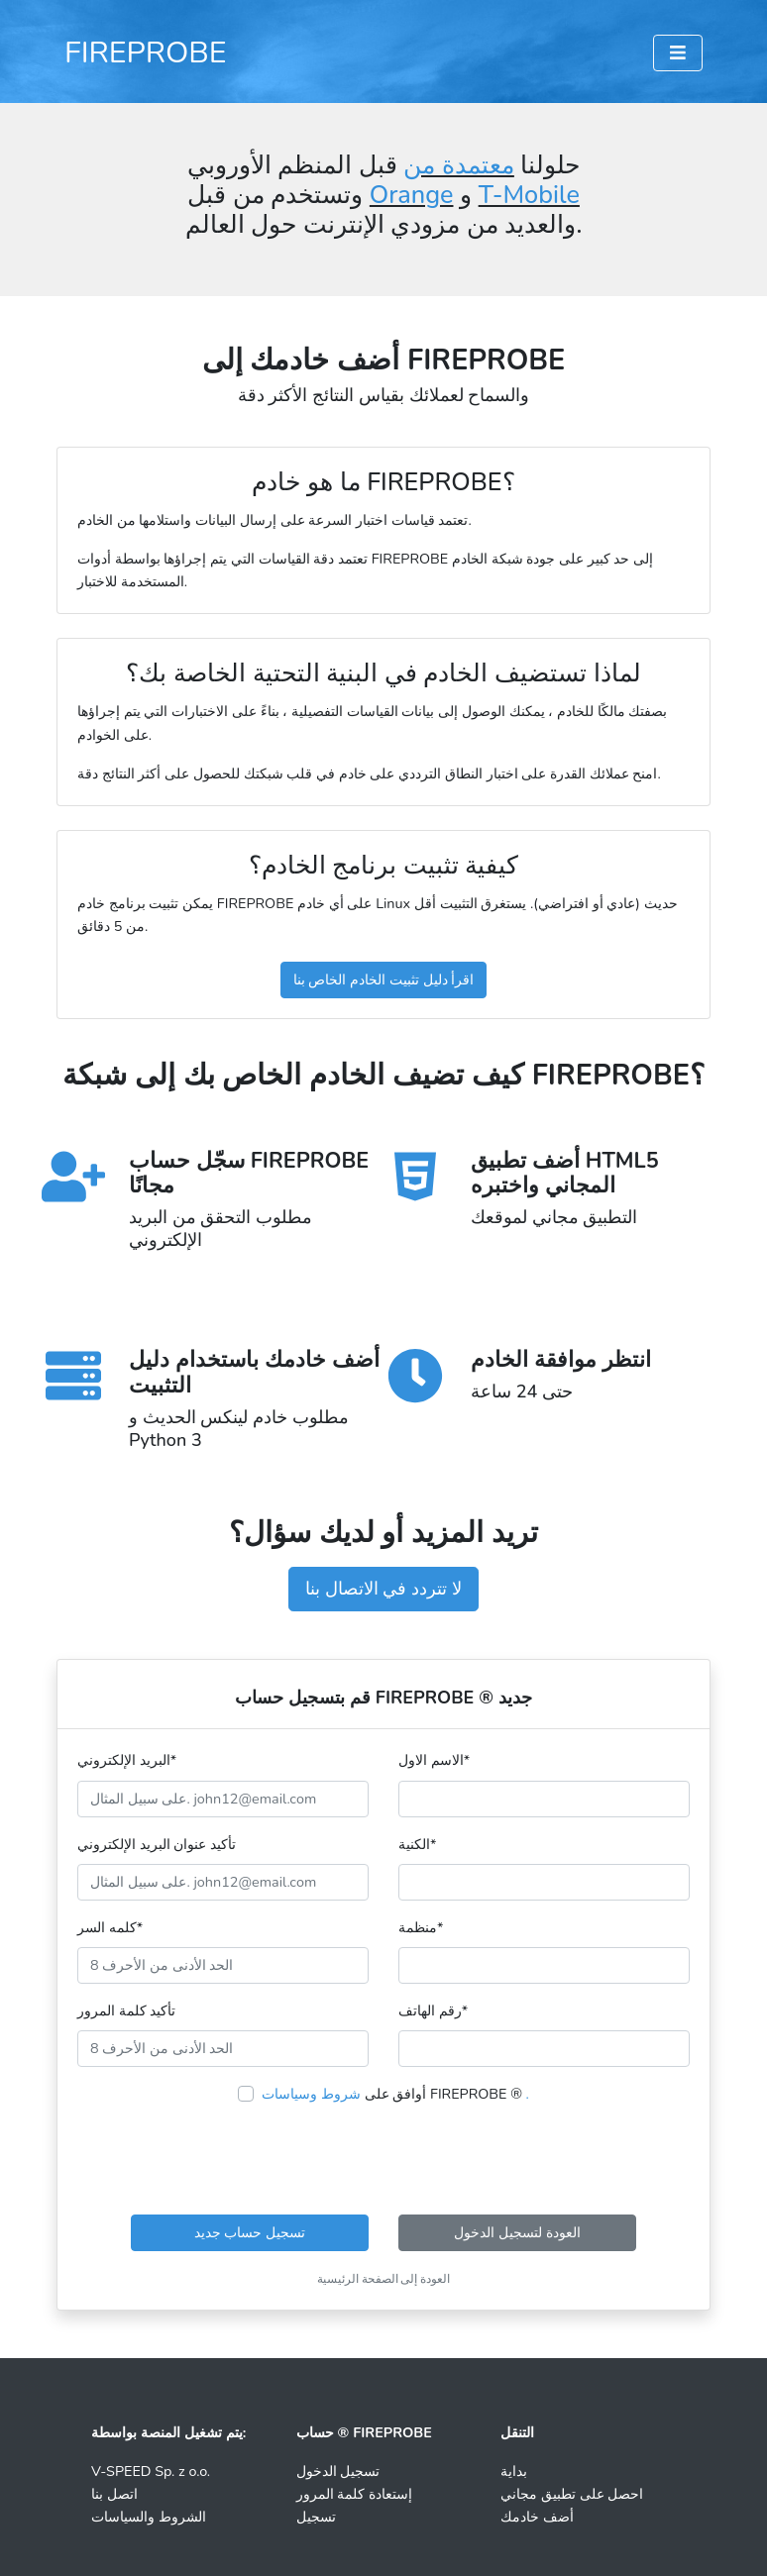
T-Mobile (529, 195)
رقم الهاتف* (433, 2010)
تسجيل (316, 2516)
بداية (513, 2471)
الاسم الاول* (434, 1760)
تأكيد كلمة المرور (126, 2010)
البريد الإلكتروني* (126, 1760)
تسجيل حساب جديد (249, 2232)
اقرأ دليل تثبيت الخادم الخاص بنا (384, 979)
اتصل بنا (114, 2494)
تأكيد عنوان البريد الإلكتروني (156, 1844)
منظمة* (420, 1927)
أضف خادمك (537, 2516)
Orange (412, 195)
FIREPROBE (145, 52)
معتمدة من (458, 165)
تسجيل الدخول (338, 2471)
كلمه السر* (110, 1927)
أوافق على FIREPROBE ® (395, 2094)
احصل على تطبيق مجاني (571, 2494)
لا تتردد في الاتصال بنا (383, 1588)
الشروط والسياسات (148, 2516)
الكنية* (417, 1844)
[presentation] (383, 2160)
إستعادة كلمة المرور (354, 2494)
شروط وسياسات (311, 2094)
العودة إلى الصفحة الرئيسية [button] (384, 2279)
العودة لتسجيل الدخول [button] (517, 2232)
